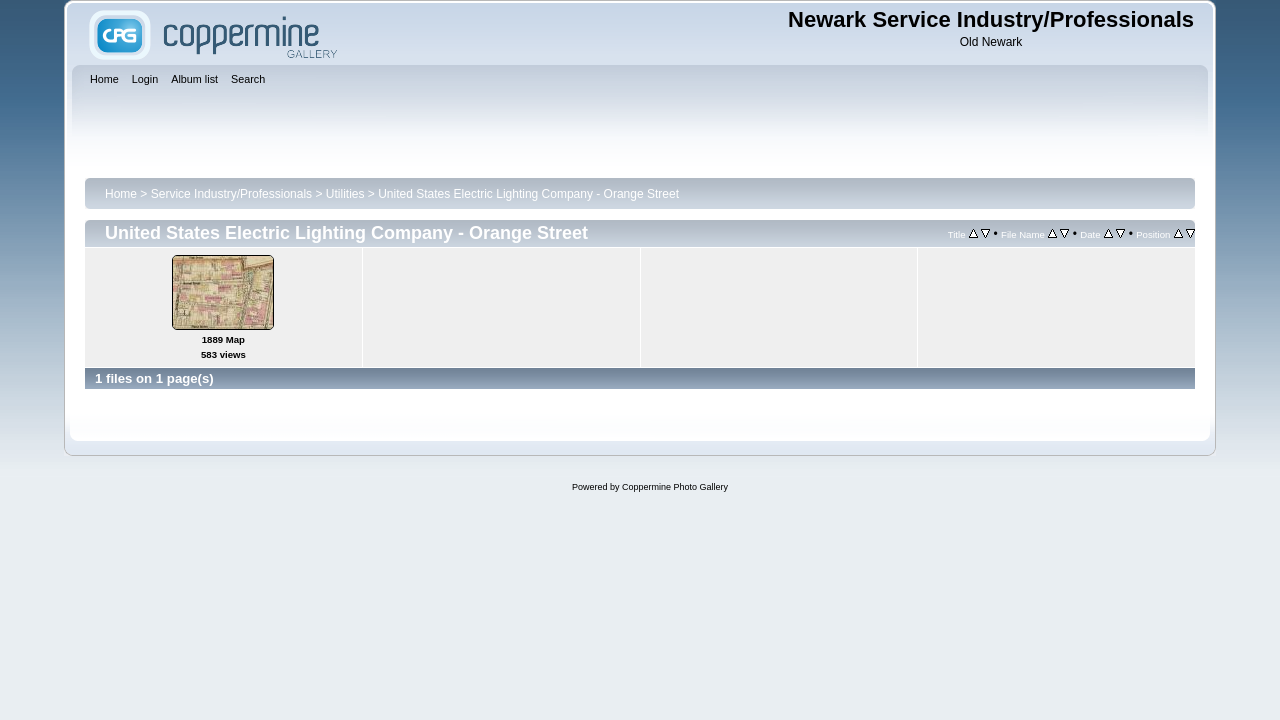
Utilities (345, 194)
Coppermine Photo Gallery (675, 487)
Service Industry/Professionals (231, 194)
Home (121, 194)
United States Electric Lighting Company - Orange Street (528, 194)
